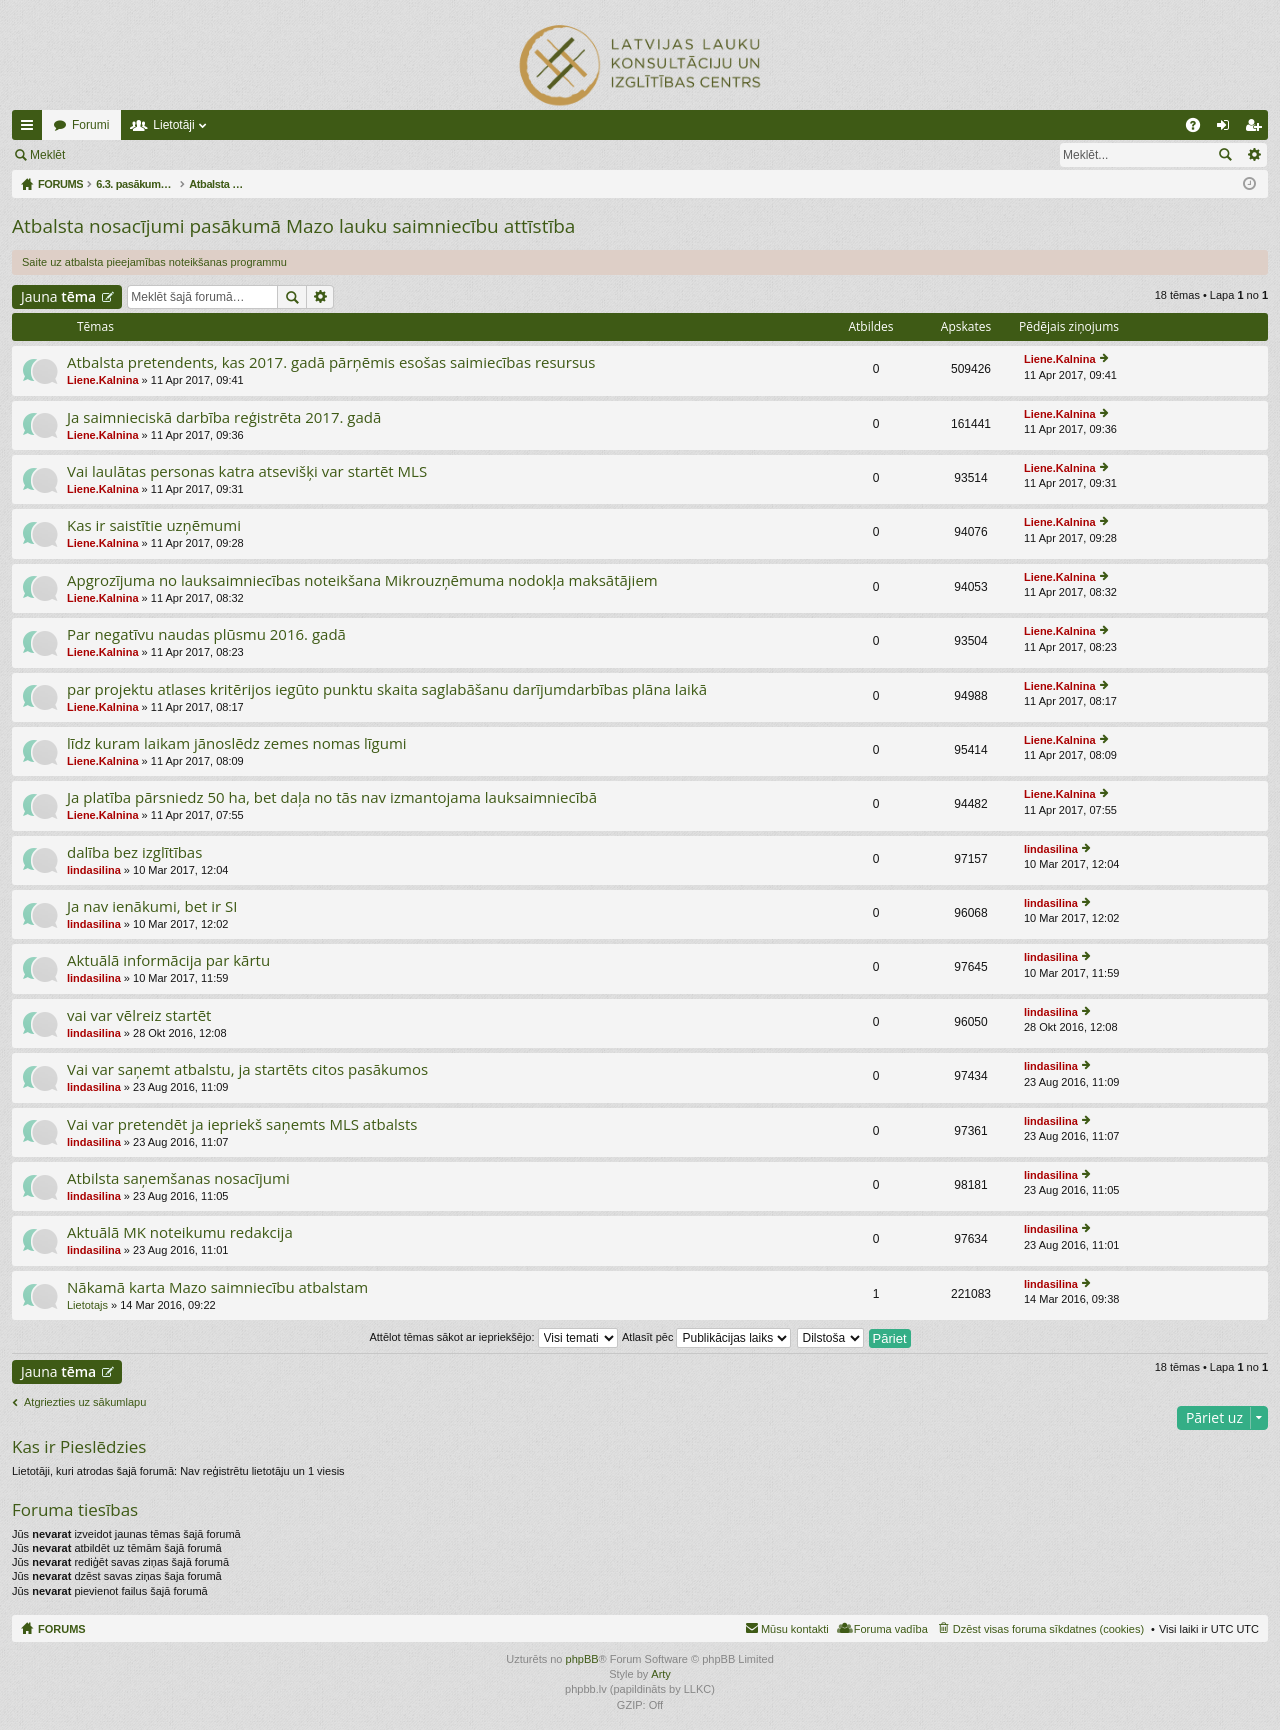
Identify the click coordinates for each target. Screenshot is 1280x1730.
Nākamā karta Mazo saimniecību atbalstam (217, 1287)
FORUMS (62, 1629)
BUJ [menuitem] (1199, 129)
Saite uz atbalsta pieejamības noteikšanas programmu (154, 262)
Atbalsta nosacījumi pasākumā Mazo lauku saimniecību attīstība (293, 226)
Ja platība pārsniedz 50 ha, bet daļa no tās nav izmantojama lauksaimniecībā (332, 797)
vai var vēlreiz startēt (139, 1015)
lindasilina (94, 870)
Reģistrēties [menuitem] (1257, 129)
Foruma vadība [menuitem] (891, 1629)
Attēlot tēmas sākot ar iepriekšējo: (493, 1337)
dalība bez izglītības (134, 852)
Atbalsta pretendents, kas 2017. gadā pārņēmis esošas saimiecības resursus (331, 362)
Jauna (58, 296)
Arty (661, 1674)
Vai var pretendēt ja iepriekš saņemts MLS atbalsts (242, 1124)
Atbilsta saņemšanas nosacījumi (178, 1178)
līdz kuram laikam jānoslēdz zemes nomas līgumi (237, 743)
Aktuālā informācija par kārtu (168, 960)
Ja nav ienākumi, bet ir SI (152, 906)
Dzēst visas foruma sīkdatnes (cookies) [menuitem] (1048, 1629)
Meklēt (47, 155)
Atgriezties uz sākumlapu (85, 1402)
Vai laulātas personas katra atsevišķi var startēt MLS (247, 471)
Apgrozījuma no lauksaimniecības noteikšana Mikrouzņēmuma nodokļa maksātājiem (362, 580)
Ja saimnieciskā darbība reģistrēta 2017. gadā (224, 417)
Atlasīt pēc (706, 1337)
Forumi (90, 125)
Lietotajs (87, 1305)
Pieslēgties (123, 155)
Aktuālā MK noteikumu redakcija (180, 1232)
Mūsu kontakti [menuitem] (795, 1629)
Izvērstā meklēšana (1253, 155)
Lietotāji (173, 125)
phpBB (582, 1659)
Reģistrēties (213, 155)
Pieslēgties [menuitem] (1227, 129)
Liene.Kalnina (103, 380)
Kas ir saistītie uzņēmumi (154, 525)
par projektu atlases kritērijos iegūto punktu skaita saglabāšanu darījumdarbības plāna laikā (387, 689)
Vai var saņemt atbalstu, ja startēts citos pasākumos (247, 1069)
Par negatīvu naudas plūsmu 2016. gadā (206, 634)
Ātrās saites (31, 129)
